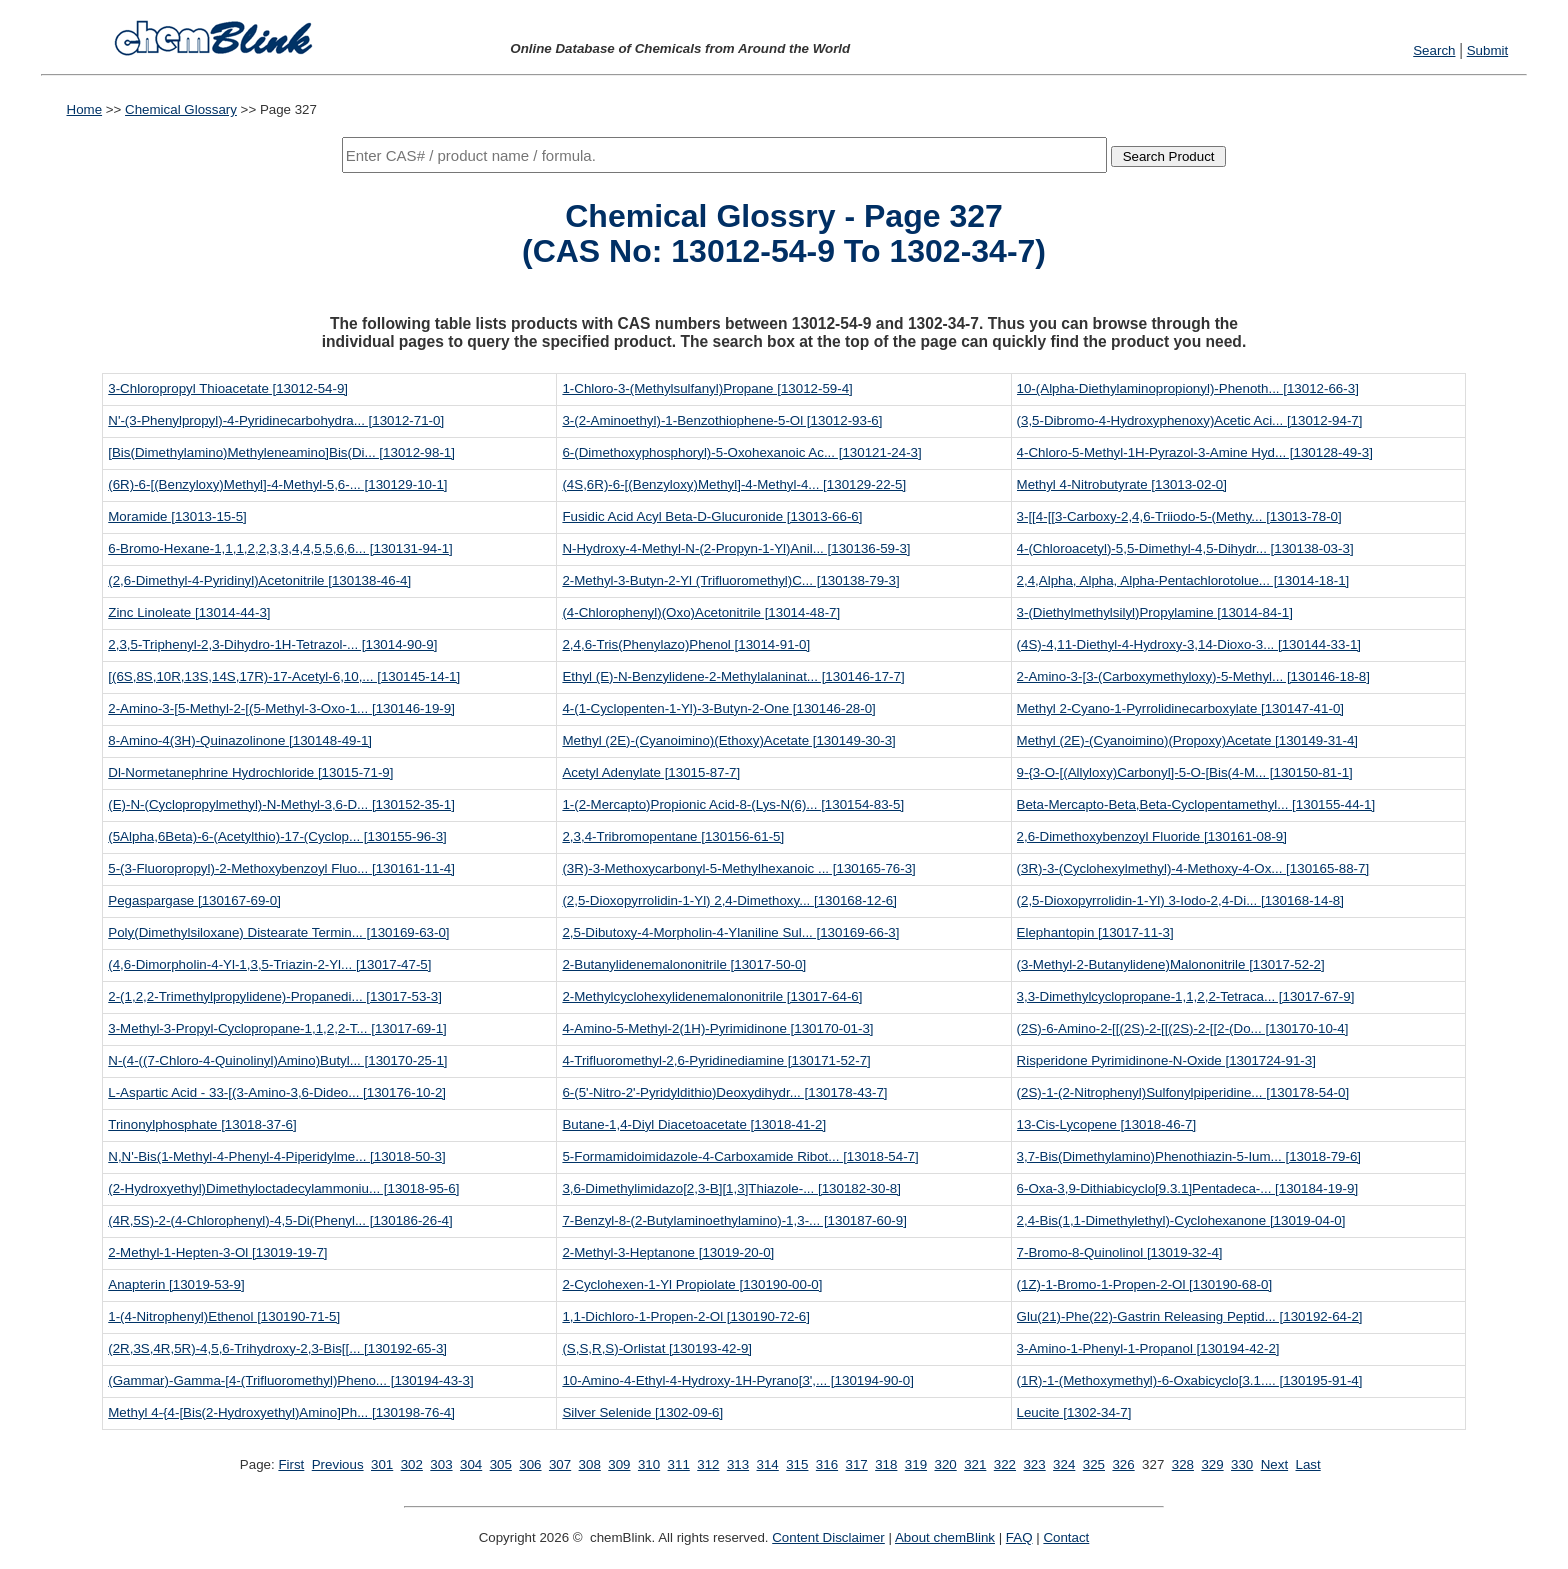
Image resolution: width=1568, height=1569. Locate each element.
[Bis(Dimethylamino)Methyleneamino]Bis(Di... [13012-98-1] (281, 452)
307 (560, 1464)
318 (886, 1464)
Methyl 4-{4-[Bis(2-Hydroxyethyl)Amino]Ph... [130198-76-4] (281, 1412)
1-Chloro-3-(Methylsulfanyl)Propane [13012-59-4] (707, 388)
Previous (338, 1464)
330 (1242, 1464)
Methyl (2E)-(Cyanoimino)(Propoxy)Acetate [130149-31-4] (1188, 740)
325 (1094, 1464)
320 (945, 1464)
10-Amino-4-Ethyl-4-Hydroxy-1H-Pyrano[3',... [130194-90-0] (737, 1380)
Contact (1066, 1537)
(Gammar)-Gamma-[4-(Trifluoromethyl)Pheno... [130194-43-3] (290, 1380)
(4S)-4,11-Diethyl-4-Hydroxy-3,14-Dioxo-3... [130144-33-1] (1189, 644)
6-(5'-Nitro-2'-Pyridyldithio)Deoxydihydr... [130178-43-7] (724, 1092)
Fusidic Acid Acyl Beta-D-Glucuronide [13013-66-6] (712, 516)
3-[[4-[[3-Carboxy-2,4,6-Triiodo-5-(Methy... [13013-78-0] (1179, 516)
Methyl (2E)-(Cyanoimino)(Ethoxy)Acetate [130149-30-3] (728, 740)
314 (768, 1464)
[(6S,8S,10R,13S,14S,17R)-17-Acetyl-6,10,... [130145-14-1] (284, 676)
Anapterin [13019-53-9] (176, 1284)
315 (797, 1464)
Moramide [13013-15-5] (177, 516)
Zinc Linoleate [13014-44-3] (189, 612)
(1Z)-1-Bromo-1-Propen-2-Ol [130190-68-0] (1145, 1284)
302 (412, 1464)
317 (857, 1464)
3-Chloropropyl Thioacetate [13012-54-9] (228, 388)
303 (441, 1464)
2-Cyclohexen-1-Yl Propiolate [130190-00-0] (692, 1284)
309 (619, 1464)
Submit (1487, 50)
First (291, 1464)
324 (1064, 1464)
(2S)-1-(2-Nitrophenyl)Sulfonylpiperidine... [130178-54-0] (1183, 1092)
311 (679, 1464)
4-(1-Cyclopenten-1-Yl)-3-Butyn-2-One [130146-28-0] (718, 708)
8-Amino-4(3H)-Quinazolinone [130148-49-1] (240, 740)
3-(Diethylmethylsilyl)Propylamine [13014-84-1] (1155, 612)
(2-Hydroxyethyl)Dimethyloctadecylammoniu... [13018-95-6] (283, 1188)
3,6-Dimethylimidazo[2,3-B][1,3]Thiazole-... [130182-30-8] (731, 1188)
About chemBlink (945, 1537)
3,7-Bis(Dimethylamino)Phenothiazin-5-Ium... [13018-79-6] (1189, 1156)
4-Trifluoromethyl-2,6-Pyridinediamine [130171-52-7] (716, 1060)
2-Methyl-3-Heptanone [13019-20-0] (668, 1252)
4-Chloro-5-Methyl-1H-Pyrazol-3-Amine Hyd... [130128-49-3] (1195, 452)
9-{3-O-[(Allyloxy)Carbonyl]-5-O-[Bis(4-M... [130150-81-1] (1185, 772)
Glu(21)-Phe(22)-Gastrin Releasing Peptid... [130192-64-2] (1190, 1316)
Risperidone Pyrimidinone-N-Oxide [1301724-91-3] (1166, 1060)
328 (1183, 1464)
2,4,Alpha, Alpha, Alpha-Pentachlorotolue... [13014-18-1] (1183, 580)
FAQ (1019, 1537)
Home (85, 109)
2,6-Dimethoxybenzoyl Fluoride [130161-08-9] (1152, 836)
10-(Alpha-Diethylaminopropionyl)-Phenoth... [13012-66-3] (1188, 388)
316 (827, 1464)
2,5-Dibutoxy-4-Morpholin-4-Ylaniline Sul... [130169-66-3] (730, 932)
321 (975, 1464)
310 (649, 1464)
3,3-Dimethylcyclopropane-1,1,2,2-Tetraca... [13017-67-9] (1186, 996)
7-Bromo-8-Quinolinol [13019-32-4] (1120, 1252)
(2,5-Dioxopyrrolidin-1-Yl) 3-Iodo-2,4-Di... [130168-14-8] (1180, 900)
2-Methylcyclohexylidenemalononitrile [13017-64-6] (712, 996)
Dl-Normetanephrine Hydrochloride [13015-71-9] (250, 772)
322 (1005, 1464)
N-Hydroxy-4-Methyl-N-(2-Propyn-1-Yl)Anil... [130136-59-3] (736, 548)
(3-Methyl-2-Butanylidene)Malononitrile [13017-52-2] (1171, 964)
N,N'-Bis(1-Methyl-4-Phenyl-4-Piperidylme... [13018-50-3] (276, 1156)
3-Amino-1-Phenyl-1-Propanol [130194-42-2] (1148, 1348)
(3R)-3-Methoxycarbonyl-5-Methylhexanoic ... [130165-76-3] (738, 868)
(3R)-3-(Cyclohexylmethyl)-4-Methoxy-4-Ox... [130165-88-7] (1193, 868)
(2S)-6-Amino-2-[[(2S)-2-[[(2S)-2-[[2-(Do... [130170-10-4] (1183, 1028)
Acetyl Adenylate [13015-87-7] (651, 772)
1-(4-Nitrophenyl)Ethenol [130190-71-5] (224, 1316)
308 (590, 1464)
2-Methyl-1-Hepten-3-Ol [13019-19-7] (217, 1252)
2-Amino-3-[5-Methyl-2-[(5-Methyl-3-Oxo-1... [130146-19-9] (281, 708)
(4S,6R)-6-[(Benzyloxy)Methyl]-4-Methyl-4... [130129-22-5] (734, 484)
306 (530, 1464)
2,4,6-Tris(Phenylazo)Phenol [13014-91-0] (686, 644)
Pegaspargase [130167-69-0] (194, 900)
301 (382, 1464)
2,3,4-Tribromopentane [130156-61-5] (673, 836)
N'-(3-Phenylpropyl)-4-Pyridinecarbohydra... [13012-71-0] (276, 420)
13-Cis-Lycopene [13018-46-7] (1107, 1124)
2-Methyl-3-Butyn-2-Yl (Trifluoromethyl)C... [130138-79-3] (730, 580)
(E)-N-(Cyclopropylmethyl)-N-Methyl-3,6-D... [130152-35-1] (281, 804)
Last (1308, 1464)
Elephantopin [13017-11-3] (1095, 932)
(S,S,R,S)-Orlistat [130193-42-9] (657, 1348)
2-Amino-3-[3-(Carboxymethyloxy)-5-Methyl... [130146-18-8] (1193, 676)
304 (471, 1464)
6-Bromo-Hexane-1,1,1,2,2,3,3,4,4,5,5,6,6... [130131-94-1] (280, 548)
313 (738, 1464)
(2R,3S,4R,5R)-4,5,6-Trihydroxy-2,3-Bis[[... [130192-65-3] (277, 1348)
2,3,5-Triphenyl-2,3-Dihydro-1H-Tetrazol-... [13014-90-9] (272, 644)
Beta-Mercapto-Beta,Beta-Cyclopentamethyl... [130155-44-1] (1196, 804)
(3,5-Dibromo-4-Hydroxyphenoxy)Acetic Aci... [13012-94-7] (1190, 420)
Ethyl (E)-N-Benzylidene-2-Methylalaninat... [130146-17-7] (733, 676)
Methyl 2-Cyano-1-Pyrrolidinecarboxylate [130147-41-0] (1180, 708)
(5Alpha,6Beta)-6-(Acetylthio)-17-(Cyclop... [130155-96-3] (277, 836)
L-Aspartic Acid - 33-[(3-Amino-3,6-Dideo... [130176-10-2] (277, 1092)
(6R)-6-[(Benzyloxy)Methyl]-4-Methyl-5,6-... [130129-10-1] (277, 484)
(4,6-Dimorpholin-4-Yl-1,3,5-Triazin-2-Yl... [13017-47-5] (269, 964)
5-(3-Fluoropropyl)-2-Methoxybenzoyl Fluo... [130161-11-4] (281, 868)
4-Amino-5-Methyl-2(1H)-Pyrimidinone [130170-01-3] (717, 1028)
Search (1434, 50)
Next (1274, 1464)
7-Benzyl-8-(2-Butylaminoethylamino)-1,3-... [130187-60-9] (734, 1220)
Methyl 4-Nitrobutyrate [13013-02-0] (1122, 484)
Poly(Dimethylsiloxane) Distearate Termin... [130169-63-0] (278, 932)
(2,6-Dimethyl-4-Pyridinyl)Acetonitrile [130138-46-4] (259, 580)
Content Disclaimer (828, 1537)
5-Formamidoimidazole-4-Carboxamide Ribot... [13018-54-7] (740, 1156)
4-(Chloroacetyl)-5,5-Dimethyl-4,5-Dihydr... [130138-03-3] (1185, 548)
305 (501, 1464)
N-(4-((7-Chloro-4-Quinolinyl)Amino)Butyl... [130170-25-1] (277, 1060)
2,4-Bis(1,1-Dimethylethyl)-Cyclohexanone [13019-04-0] (1181, 1220)
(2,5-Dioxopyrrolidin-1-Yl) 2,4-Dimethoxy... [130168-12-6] (729, 900)
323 (1034, 1464)
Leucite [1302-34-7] (1074, 1412)
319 (916, 1464)
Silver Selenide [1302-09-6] (642, 1412)
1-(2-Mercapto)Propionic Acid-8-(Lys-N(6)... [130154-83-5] (733, 804)
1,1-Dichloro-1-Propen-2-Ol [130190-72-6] (685, 1316)
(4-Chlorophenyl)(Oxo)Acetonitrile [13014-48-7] (701, 612)
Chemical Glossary (181, 109)
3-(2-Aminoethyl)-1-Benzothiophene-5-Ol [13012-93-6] (722, 420)
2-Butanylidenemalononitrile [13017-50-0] (684, 964)
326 (1123, 1464)
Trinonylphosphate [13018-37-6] (202, 1124)
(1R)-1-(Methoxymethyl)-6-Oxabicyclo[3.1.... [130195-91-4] (1190, 1380)
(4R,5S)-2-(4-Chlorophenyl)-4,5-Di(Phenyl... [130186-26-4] (280, 1220)
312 (708, 1464)
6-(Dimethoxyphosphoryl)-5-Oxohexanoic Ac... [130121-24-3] (741, 452)
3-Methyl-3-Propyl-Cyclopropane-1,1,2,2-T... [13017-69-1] (277, 1028)
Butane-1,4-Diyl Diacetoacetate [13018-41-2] (694, 1124)
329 (1212, 1464)
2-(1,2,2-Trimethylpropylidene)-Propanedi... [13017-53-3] (275, 996)
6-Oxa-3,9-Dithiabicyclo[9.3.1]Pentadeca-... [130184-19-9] (1188, 1188)
